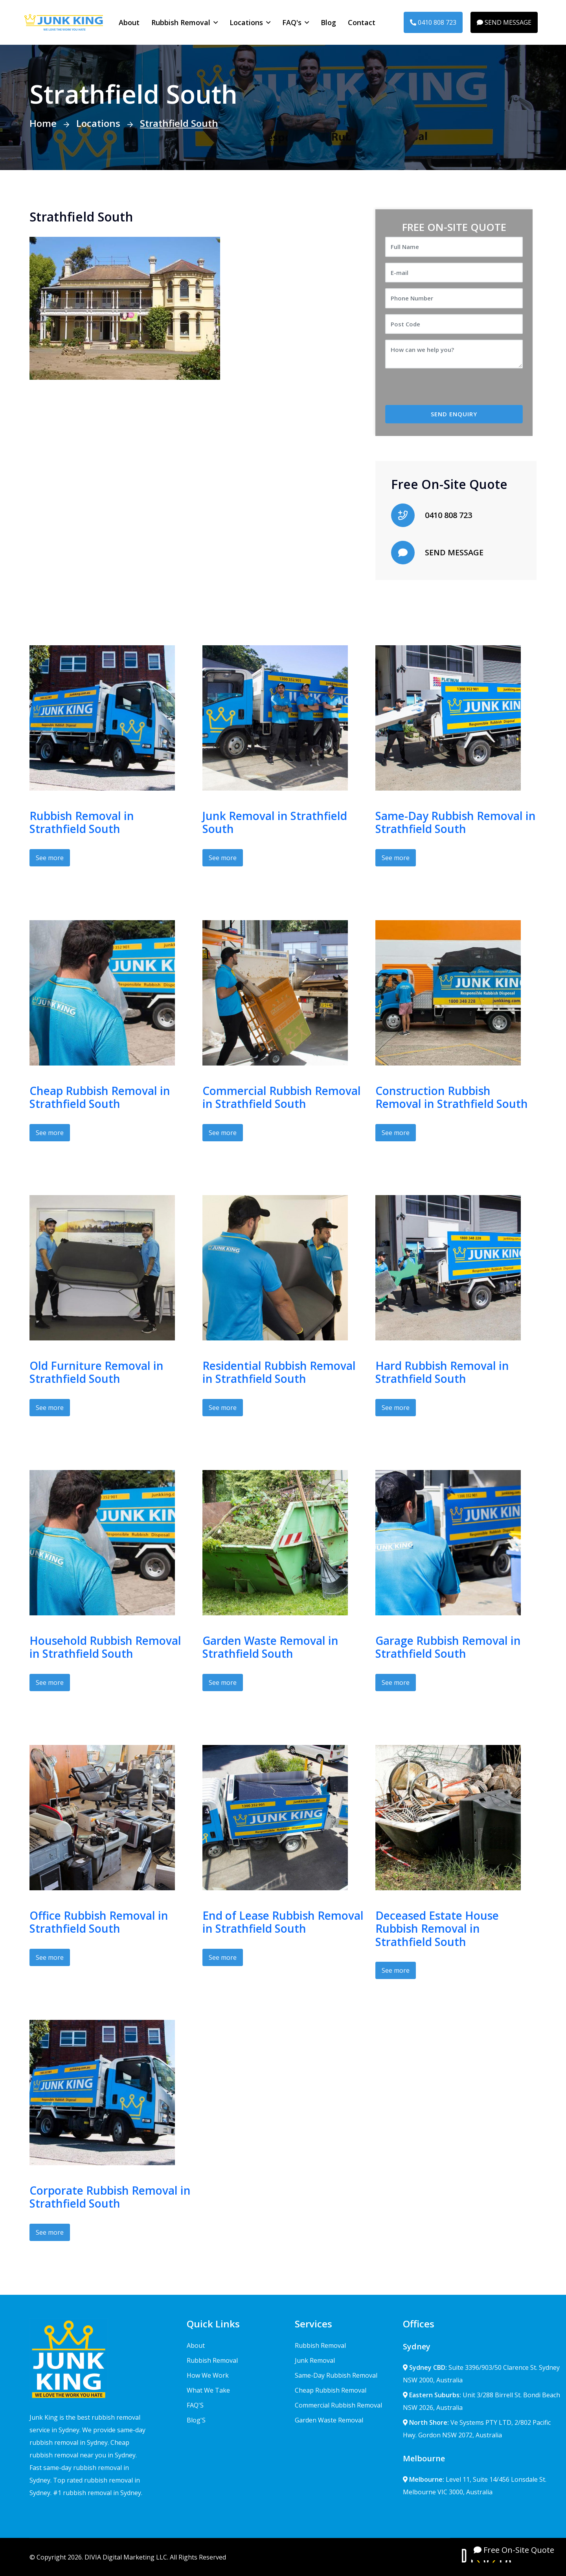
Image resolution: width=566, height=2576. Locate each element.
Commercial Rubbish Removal (338, 2405)
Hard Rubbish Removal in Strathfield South (442, 1372)
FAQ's (291, 22)
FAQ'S (195, 2405)
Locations (246, 22)
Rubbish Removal (180, 22)
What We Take (208, 2390)
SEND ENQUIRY (454, 414)
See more (50, 857)
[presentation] (451, 389)
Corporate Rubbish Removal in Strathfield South (110, 2197)
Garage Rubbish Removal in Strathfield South (448, 1647)
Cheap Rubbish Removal (330, 2390)
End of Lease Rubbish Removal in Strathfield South (283, 1922)
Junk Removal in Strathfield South (274, 822)
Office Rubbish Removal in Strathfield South (98, 1922)
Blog (328, 22)
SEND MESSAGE (504, 22)
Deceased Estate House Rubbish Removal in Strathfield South (437, 1928)
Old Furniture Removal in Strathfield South (96, 1372)
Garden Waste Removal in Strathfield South (270, 1647)
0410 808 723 (433, 22)
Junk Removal (315, 2360)
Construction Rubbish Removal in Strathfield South (451, 1097)
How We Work (208, 2375)
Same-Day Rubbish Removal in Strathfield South (455, 822)
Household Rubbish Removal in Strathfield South (105, 1647)
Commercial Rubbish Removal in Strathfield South (281, 1097)
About (129, 22)
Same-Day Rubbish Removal (336, 2375)
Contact (361, 22)
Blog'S (196, 2420)
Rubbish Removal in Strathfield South (81, 822)
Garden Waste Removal (329, 2420)
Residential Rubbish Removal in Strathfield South (279, 1372)
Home (43, 123)
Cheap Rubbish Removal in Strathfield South (99, 1097)
